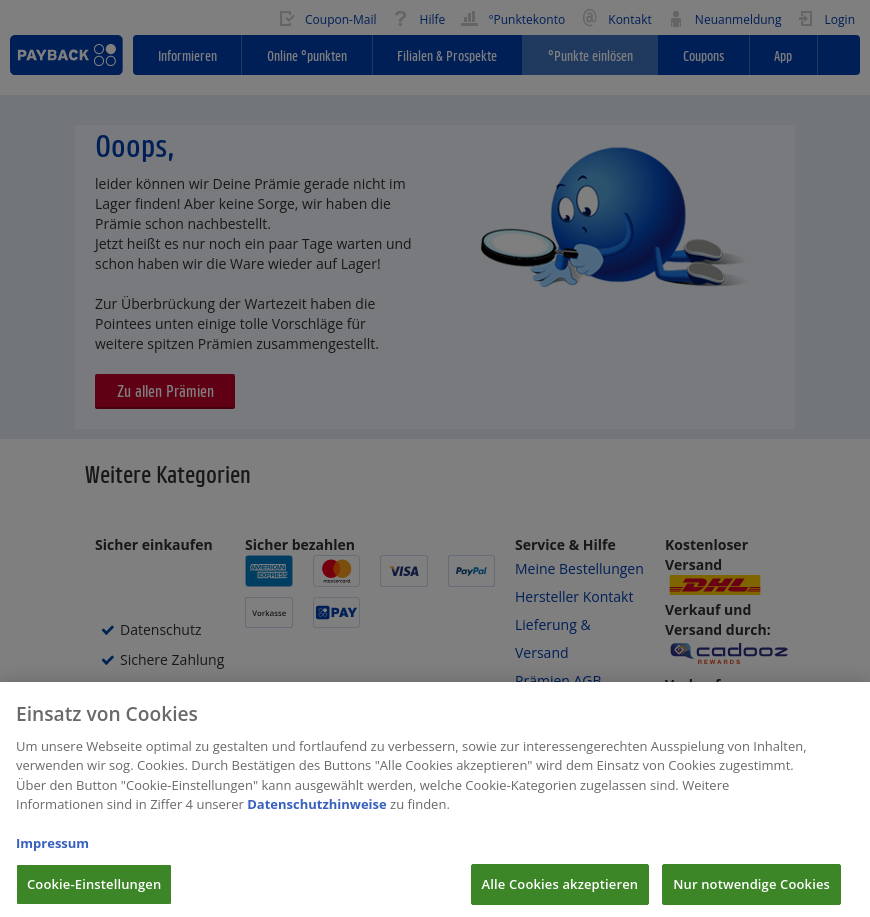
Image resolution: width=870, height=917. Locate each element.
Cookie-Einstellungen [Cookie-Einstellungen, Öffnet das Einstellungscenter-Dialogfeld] (94, 895)
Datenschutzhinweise (317, 815)
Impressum (52, 854)
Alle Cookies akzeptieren (560, 895)
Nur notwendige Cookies (751, 895)
